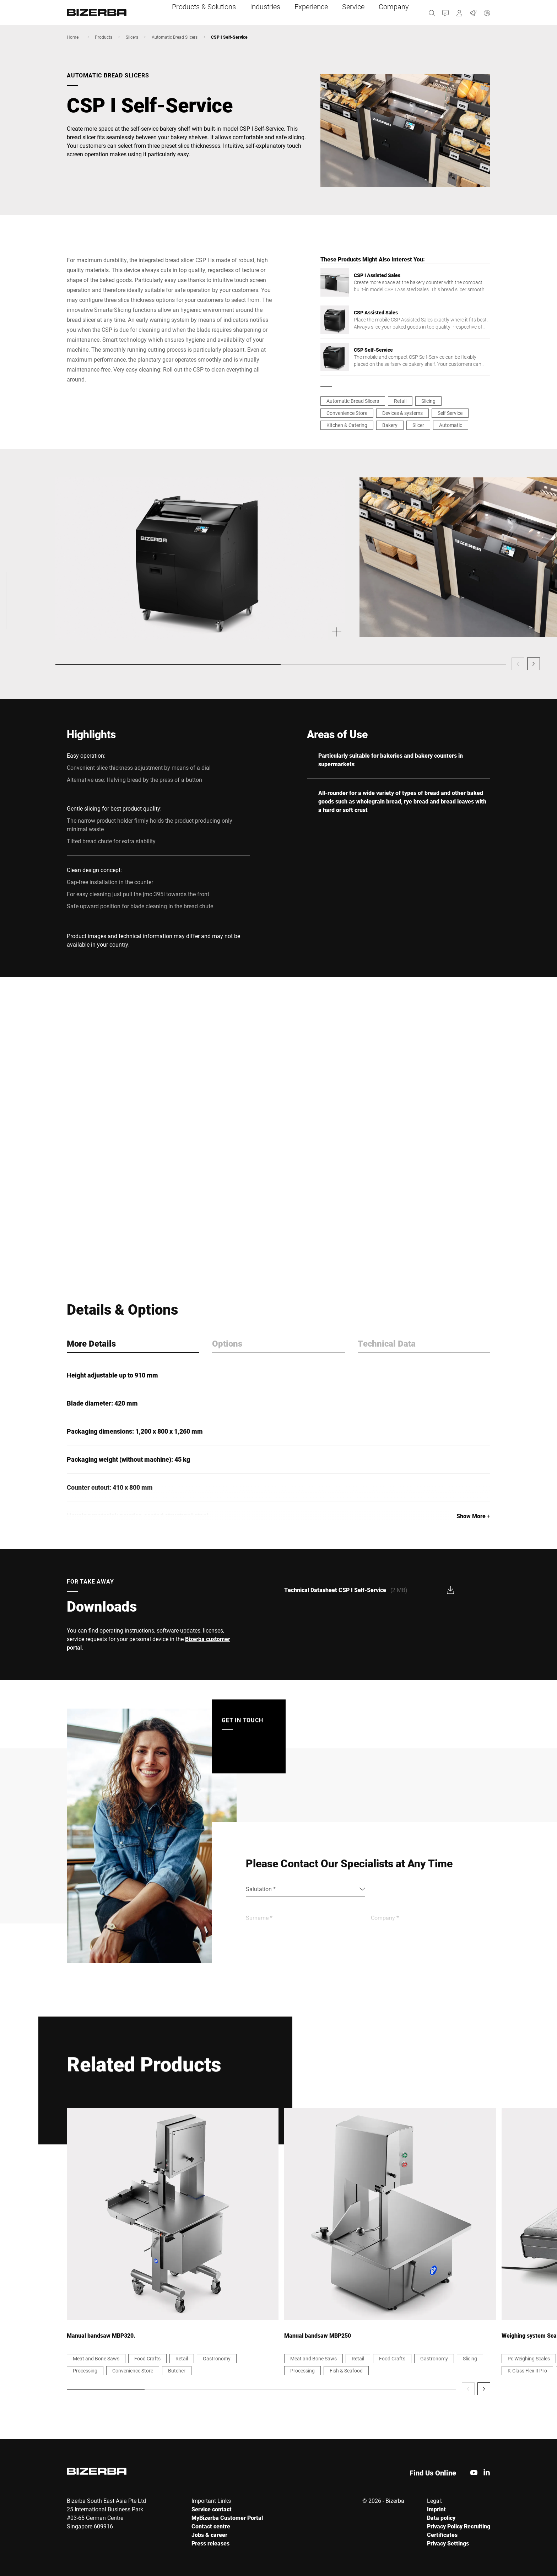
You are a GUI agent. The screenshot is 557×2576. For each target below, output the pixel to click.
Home (73, 37)
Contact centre (210, 2526)
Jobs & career (209, 2534)
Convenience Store (346, 413)
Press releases (210, 2543)
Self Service (450, 413)
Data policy (441, 2517)
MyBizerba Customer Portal (227, 2517)
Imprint (436, 2509)
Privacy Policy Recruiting (458, 2526)
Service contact (211, 2509)
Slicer (418, 425)
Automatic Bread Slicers (175, 37)
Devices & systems (402, 413)
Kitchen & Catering (346, 425)
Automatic (450, 425)
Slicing (428, 400)
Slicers (132, 37)
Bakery (390, 425)
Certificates (442, 2534)
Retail (400, 400)
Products (103, 37)
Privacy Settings (448, 2543)
